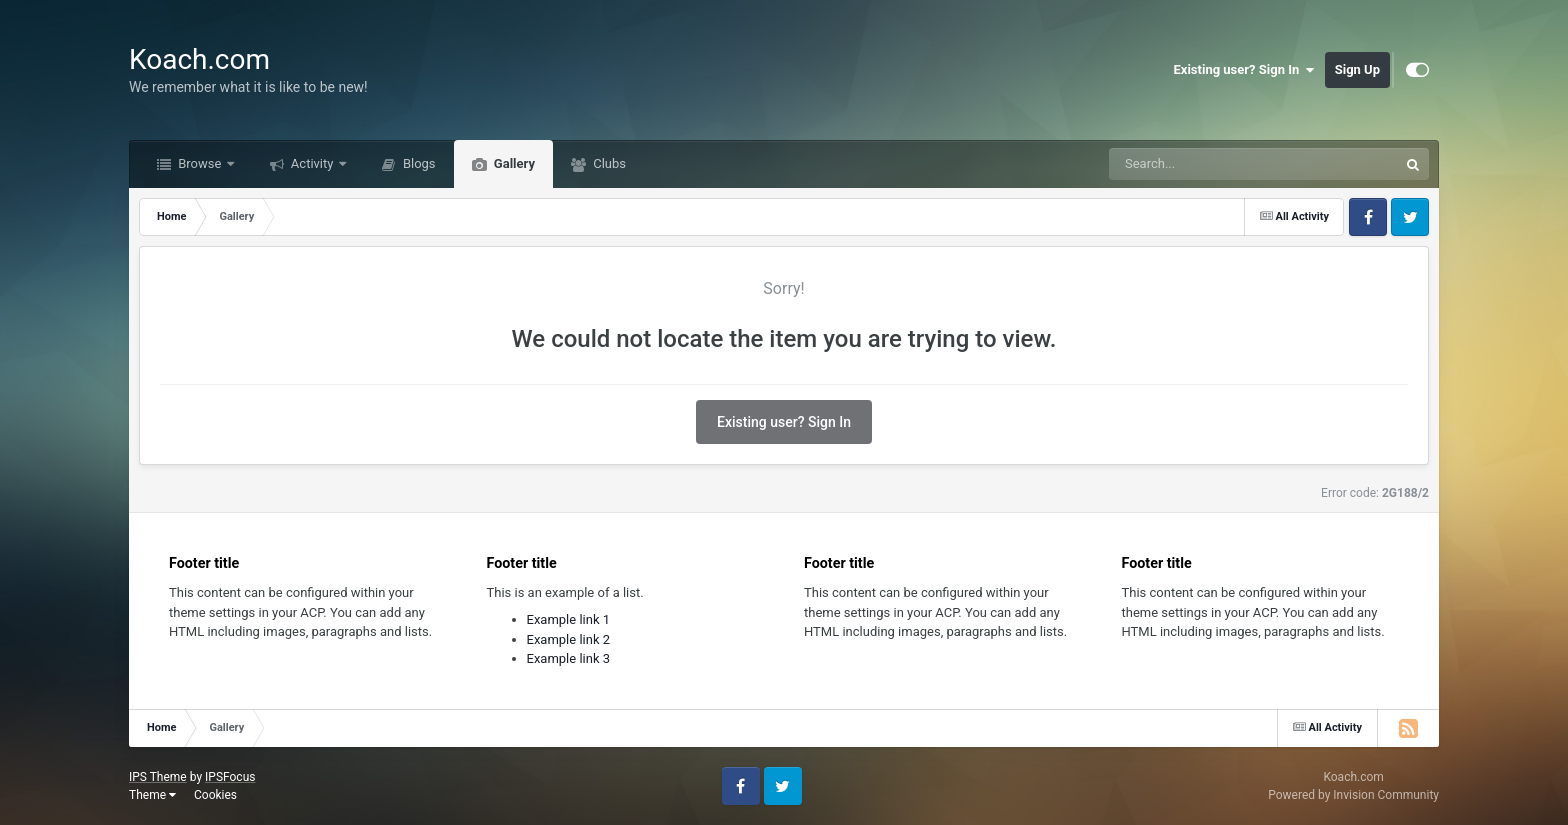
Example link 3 (569, 658)
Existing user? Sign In (1244, 70)
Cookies (215, 795)
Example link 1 (569, 619)
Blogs (418, 163)
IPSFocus (230, 777)
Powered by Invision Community (1353, 795)
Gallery (513, 163)
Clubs (608, 163)
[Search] (1203, 164)
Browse (200, 163)
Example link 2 (569, 639)
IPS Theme (158, 777)
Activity (312, 163)
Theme (152, 795)
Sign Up (1357, 69)
